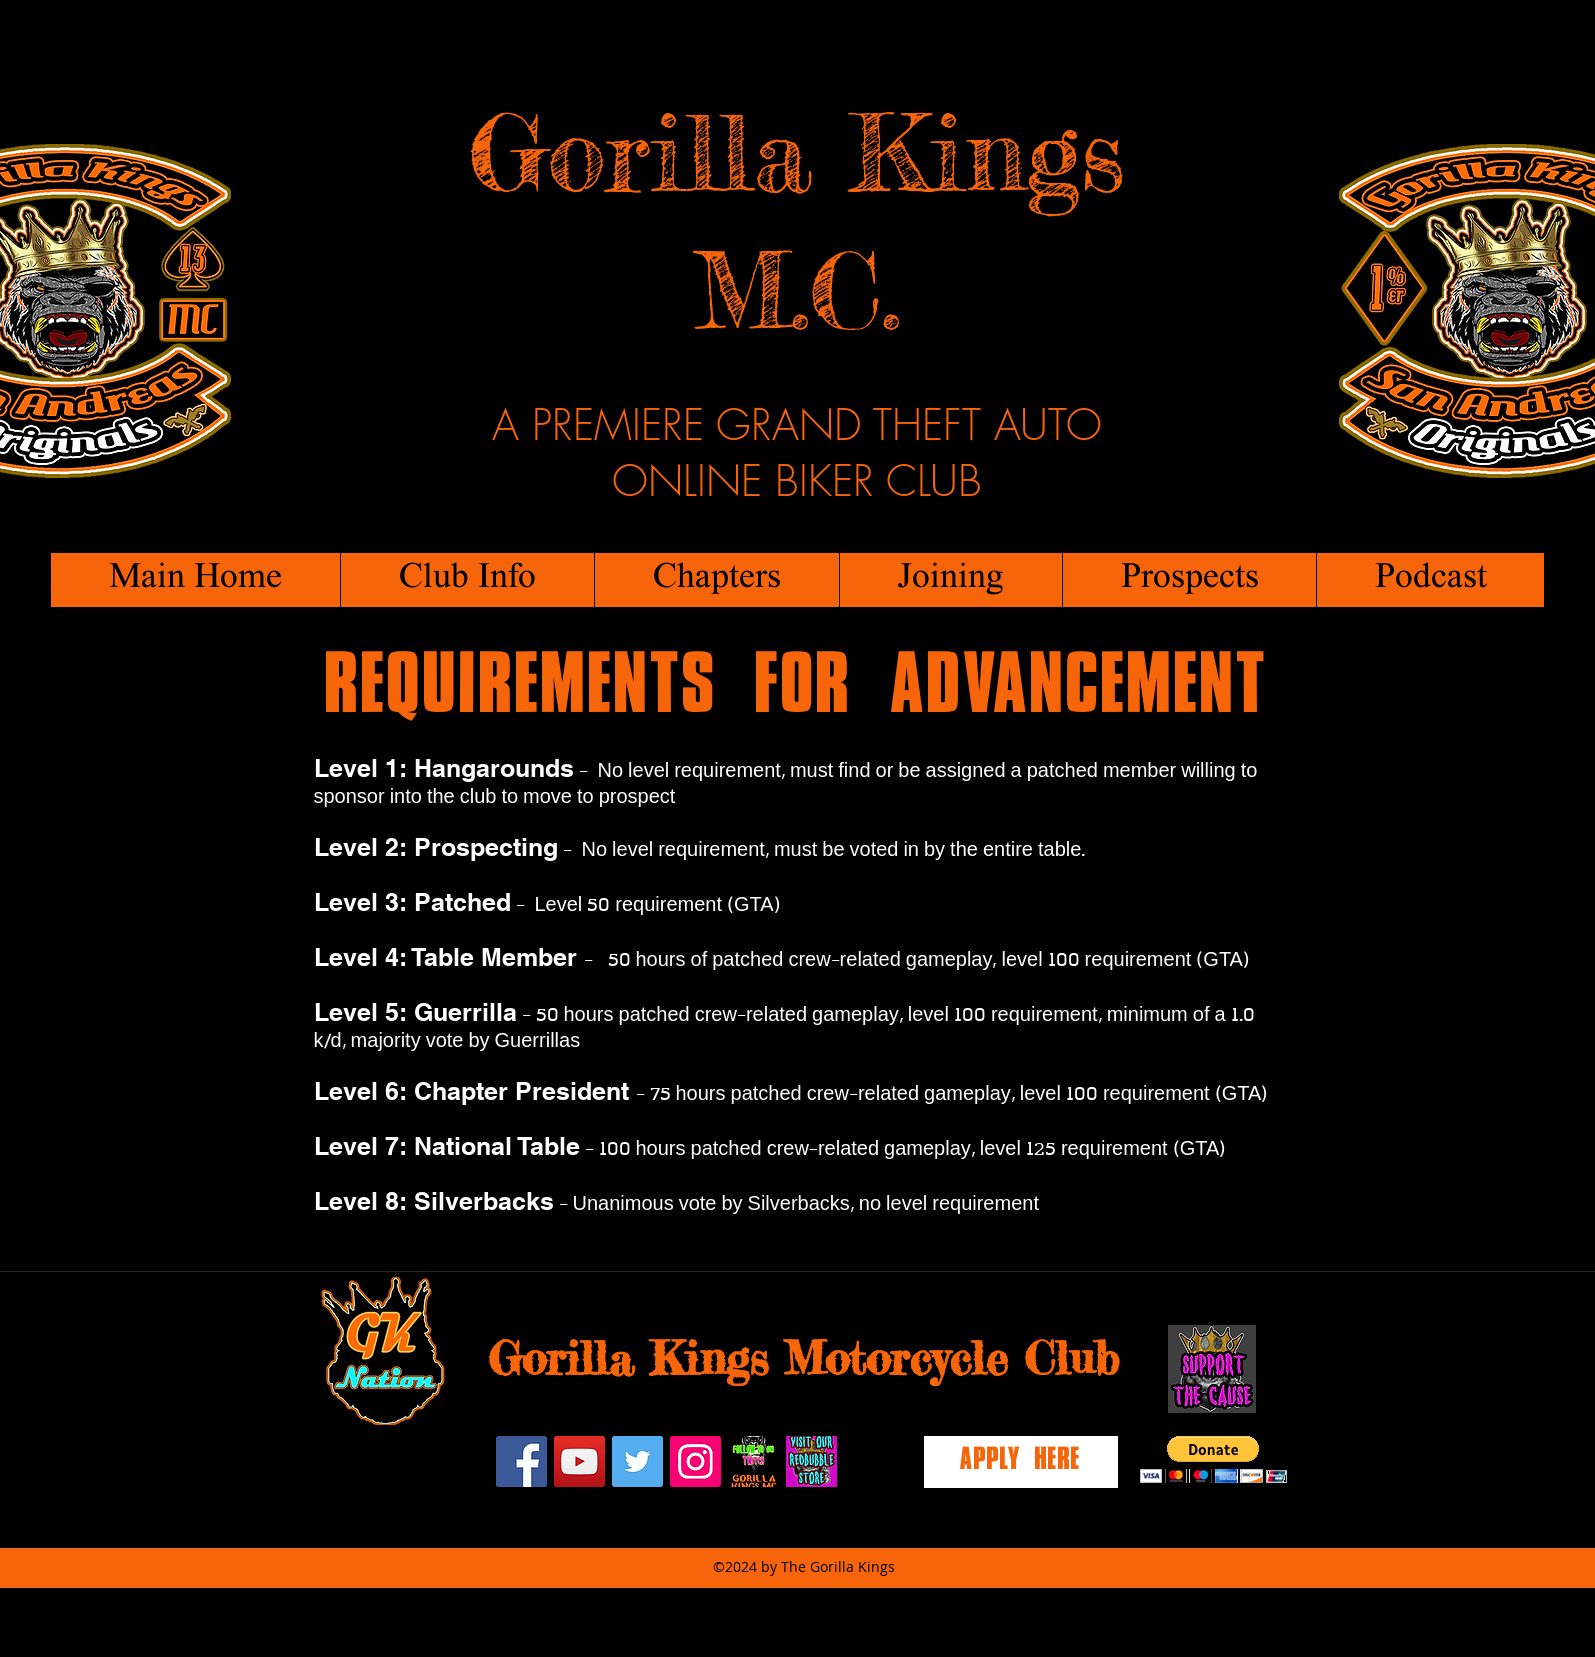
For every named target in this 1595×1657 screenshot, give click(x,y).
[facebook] (521, 1461)
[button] (467, 580)
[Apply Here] (1021, 1462)
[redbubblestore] (811, 1461)
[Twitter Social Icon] (637, 1461)
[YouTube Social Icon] (579, 1461)
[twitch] (753, 1461)
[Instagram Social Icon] (695, 1461)
